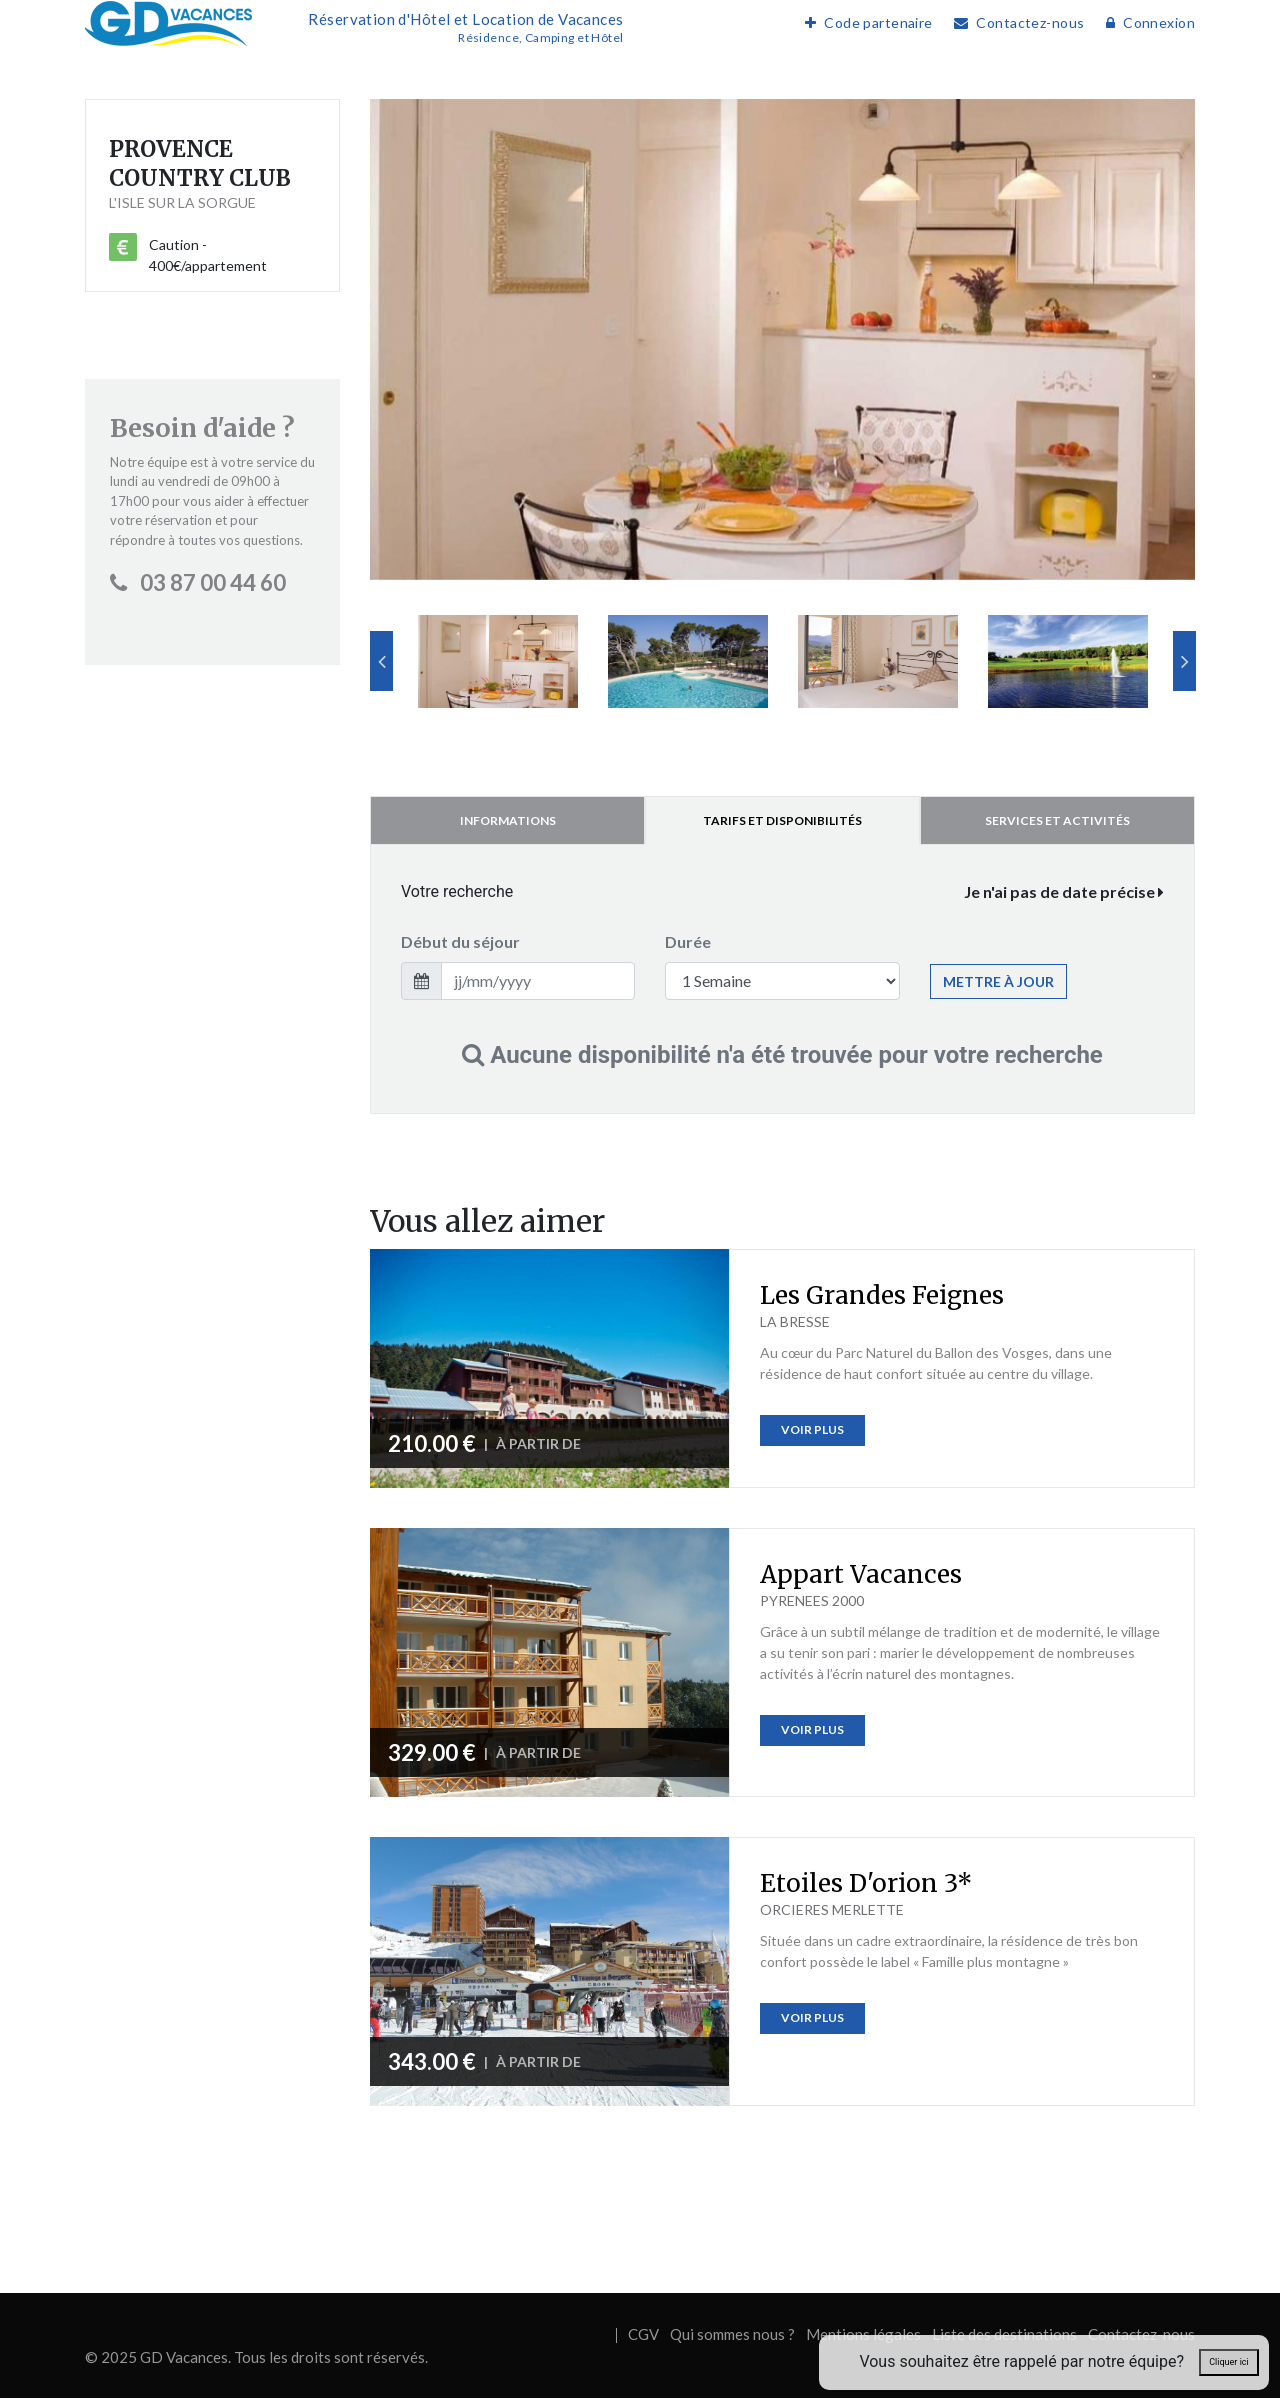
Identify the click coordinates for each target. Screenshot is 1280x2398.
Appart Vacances (861, 1574)
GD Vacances (184, 2357)
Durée (688, 941)
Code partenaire (864, 22)
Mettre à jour (998, 981)
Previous (381, 661)
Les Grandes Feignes (882, 1295)
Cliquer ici (1228, 2362)
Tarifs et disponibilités (782, 820)
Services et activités (1057, 820)
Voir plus (812, 1429)
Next (1184, 661)
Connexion (1145, 22)
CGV (643, 2334)
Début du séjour (460, 941)
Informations (508, 820)
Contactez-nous (1014, 22)
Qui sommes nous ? (732, 2334)
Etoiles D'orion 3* (866, 1883)
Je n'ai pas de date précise (1064, 891)
